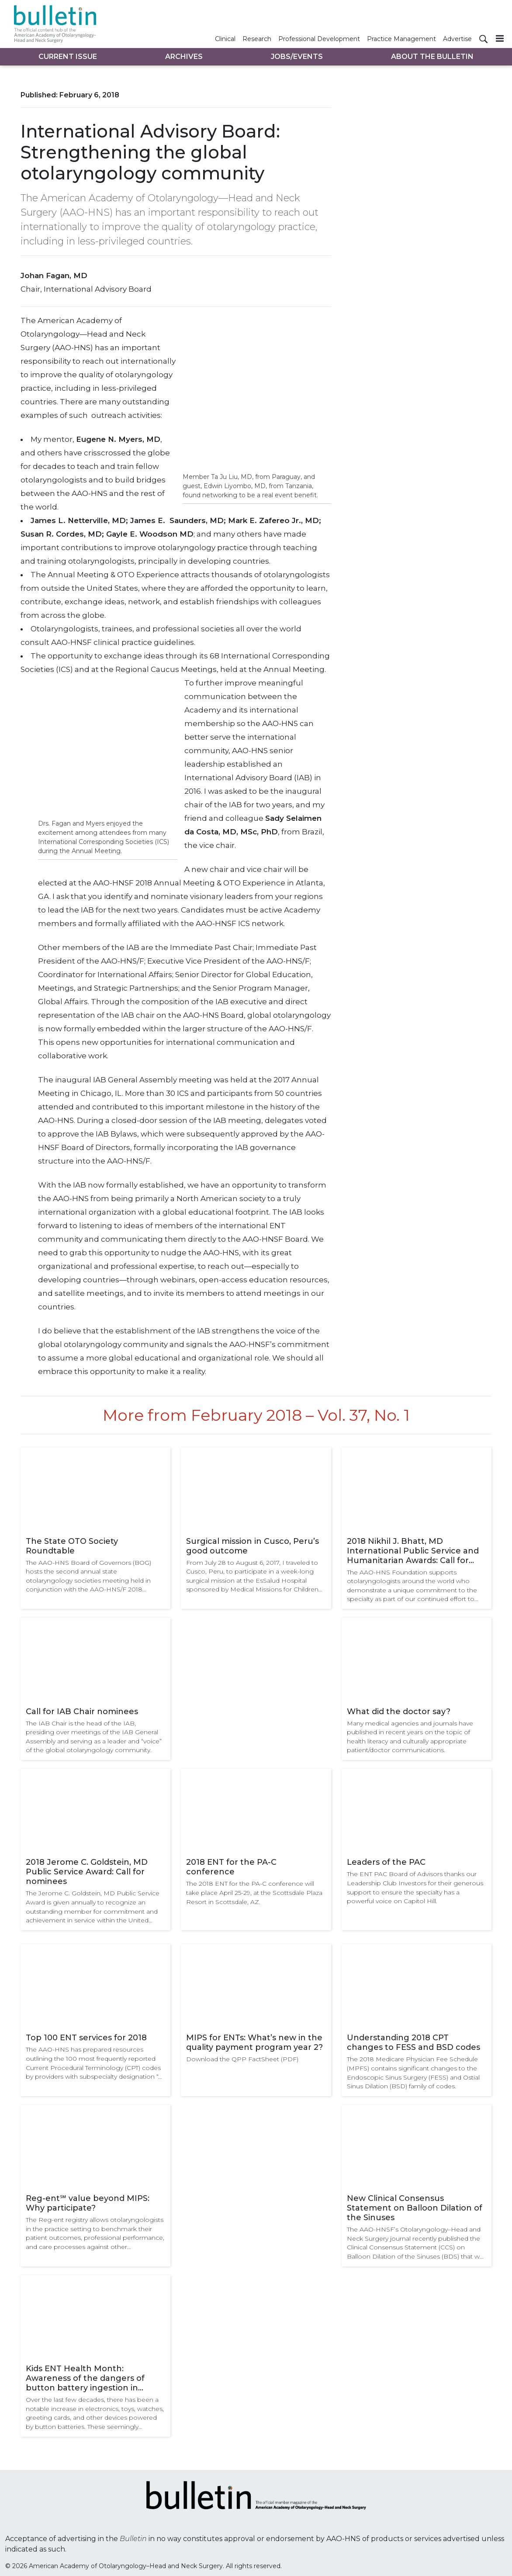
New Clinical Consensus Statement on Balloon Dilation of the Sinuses (414, 2208)
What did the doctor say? (398, 1711)
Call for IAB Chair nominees (82, 1711)
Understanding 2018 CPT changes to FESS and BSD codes (413, 2042)
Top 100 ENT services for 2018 (86, 2037)
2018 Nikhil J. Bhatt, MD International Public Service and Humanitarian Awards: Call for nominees (413, 1550)
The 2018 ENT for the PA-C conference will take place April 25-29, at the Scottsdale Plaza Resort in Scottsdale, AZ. (254, 1892)
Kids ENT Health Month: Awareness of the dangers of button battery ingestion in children (85, 2378)
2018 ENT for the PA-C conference (231, 1867)
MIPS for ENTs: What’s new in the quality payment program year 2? (254, 2042)
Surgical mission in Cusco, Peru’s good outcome (252, 1546)
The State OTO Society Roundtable (72, 1546)
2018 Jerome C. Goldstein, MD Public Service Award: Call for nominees (87, 1871)
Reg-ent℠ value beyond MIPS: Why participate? (87, 2203)
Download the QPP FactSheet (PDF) (242, 2059)
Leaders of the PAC (386, 1862)
